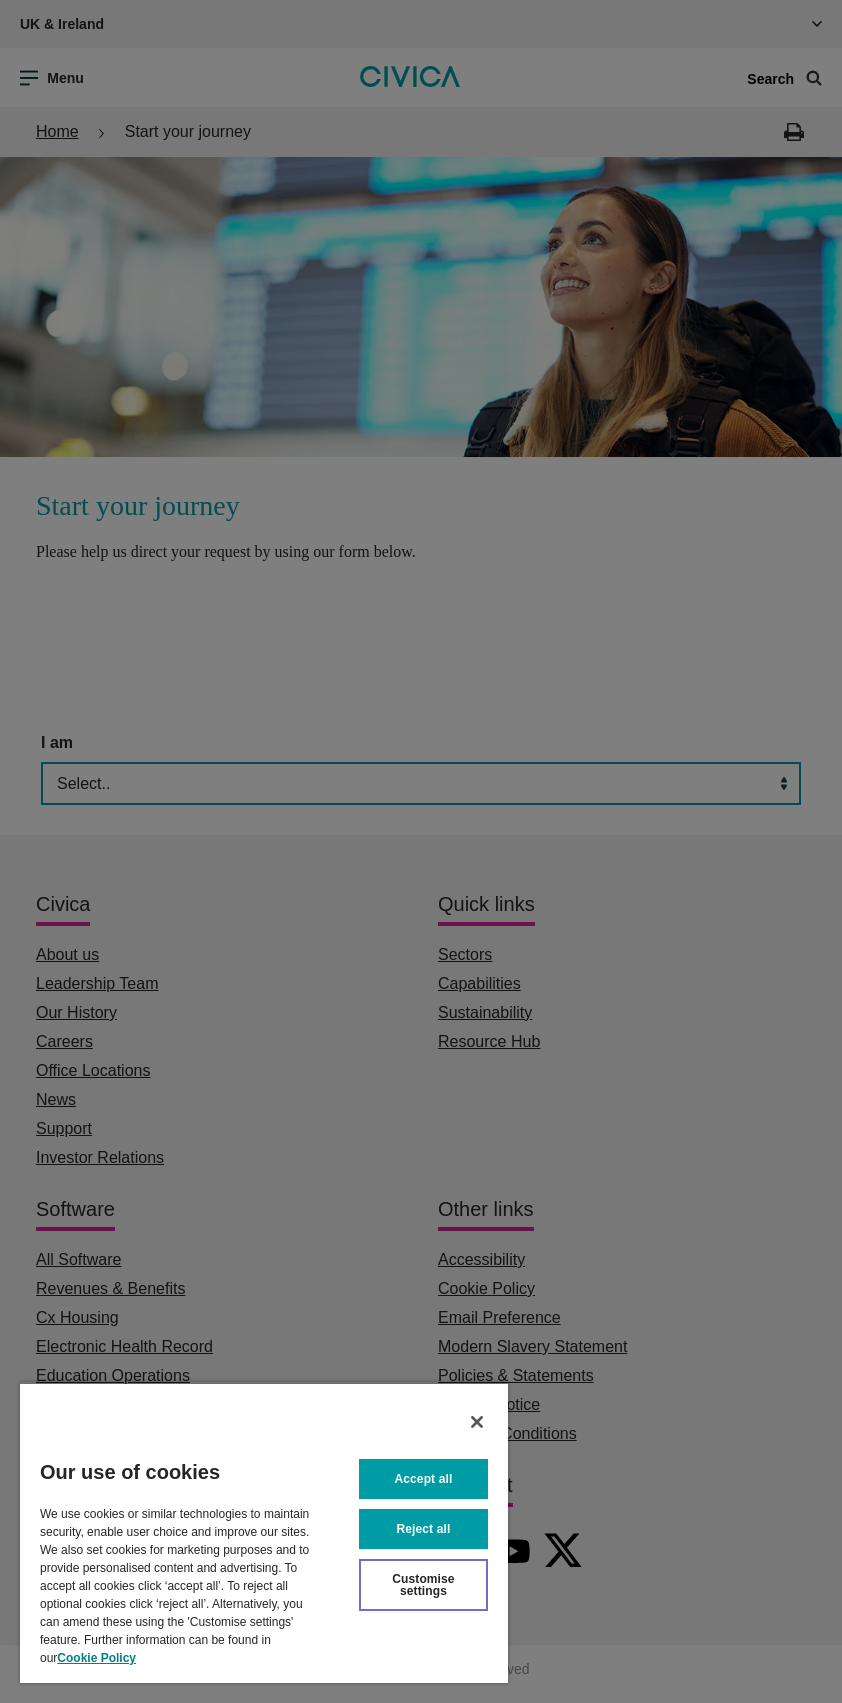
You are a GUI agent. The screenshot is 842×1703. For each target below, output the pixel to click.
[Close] (477, 1422)
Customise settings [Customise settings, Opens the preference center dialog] (423, 1585)
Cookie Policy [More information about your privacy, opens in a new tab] (96, 1658)
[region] (264, 1532)
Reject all (424, 1529)
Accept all (424, 1479)
